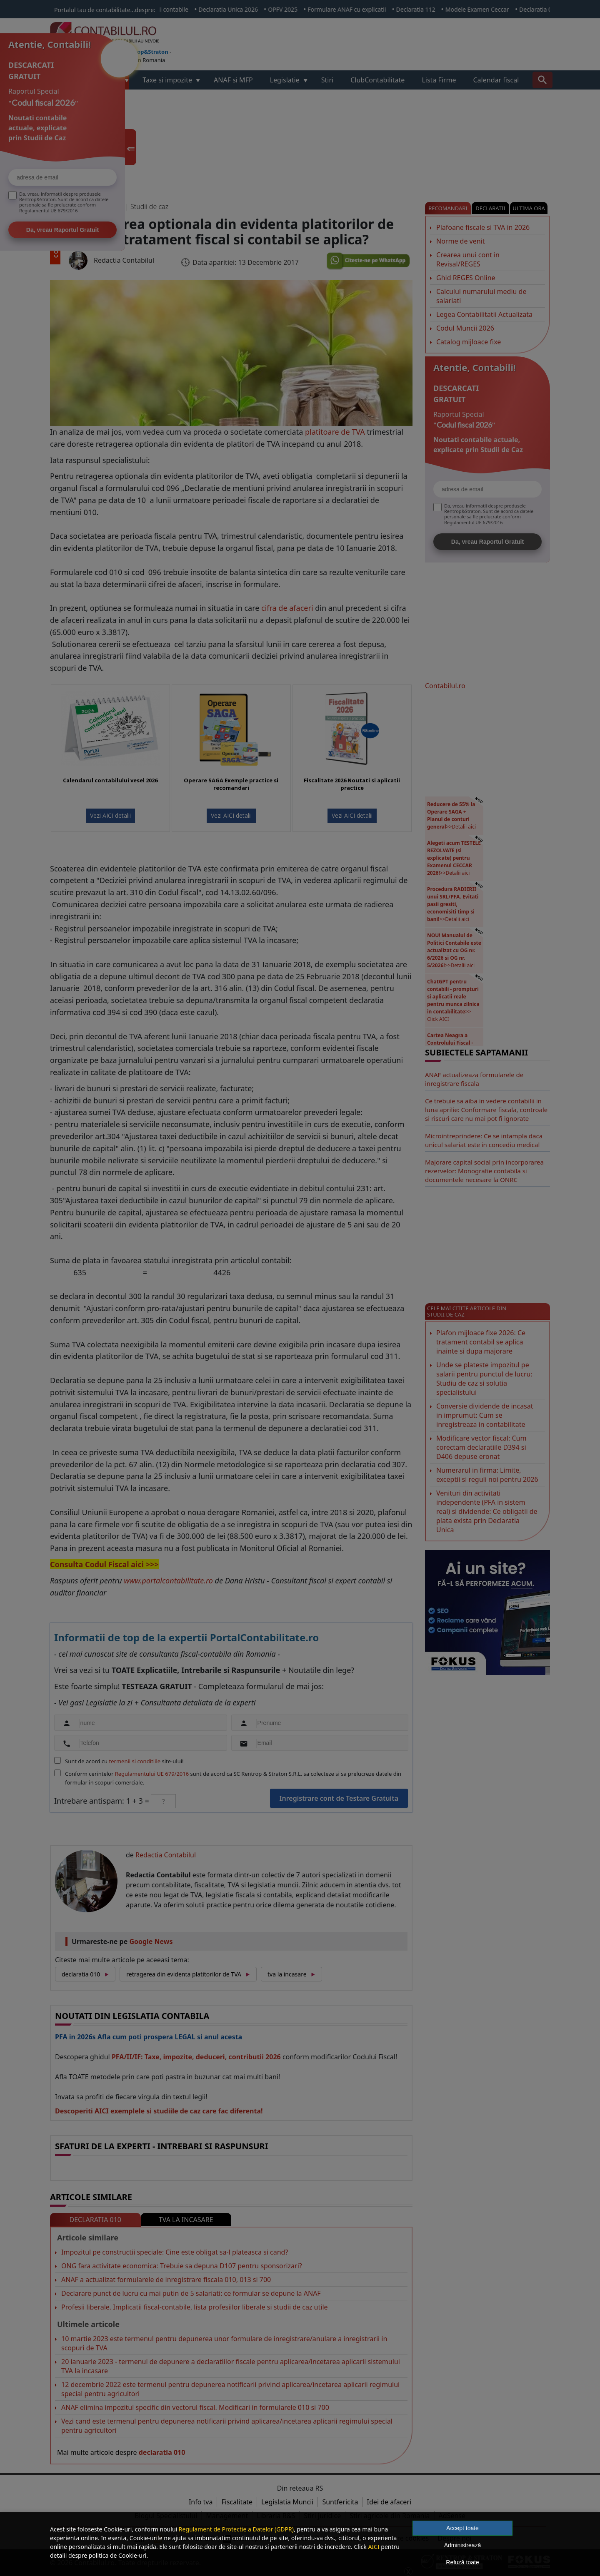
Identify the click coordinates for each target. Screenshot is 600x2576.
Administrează (462, 2545)
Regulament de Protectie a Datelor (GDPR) (236, 2529)
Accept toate (462, 2528)
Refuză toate (462, 2562)
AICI (373, 2547)
